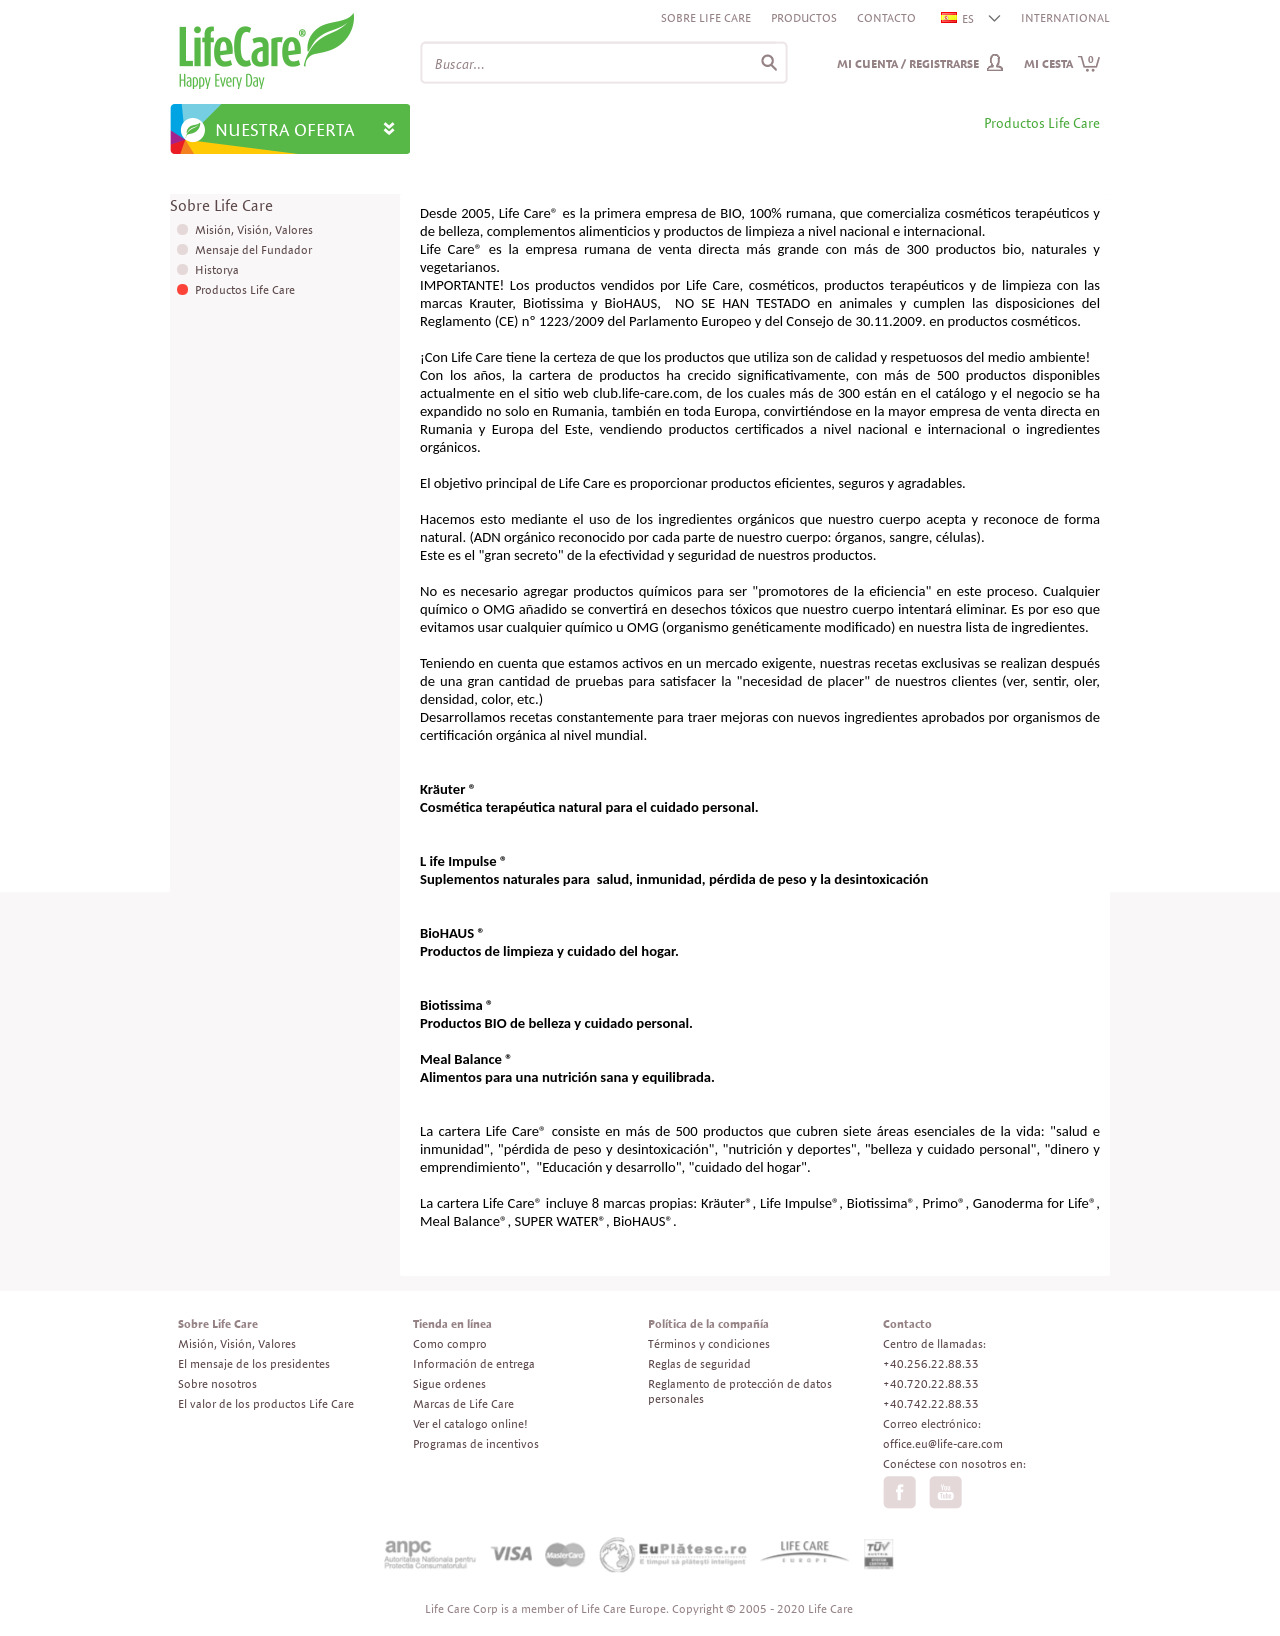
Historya (217, 269)
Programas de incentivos (476, 1443)
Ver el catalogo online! (470, 1423)
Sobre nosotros (217, 1383)
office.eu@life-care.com (943, 1443)
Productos (804, 17)
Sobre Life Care (706, 17)
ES (958, 18)
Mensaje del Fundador (253, 249)
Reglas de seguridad (699, 1363)
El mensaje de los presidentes (254, 1363)
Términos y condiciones (709, 1343)
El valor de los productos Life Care (266, 1403)
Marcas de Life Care (463, 1403)
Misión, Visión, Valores (254, 229)
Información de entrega (474, 1363)
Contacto (886, 17)
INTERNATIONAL (1065, 17)
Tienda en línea (452, 1323)
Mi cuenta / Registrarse (908, 63)
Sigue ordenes (449, 1383)
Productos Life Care (245, 289)
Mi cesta (1062, 63)
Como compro (450, 1343)
